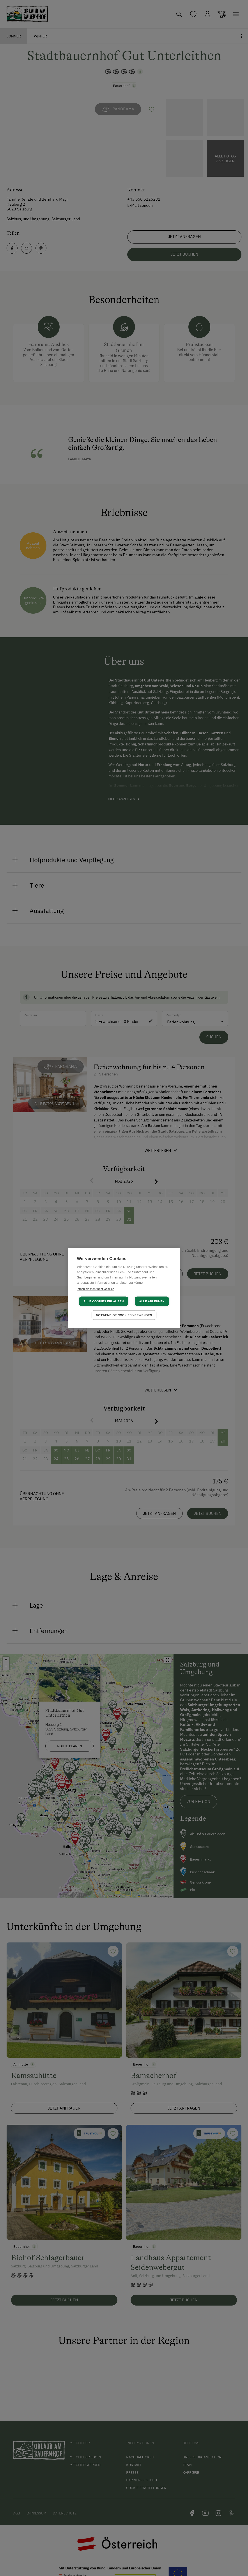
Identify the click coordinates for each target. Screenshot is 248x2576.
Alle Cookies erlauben (103, 1301)
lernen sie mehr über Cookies (95, 1288)
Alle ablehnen (152, 1301)
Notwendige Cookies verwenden (124, 1315)
